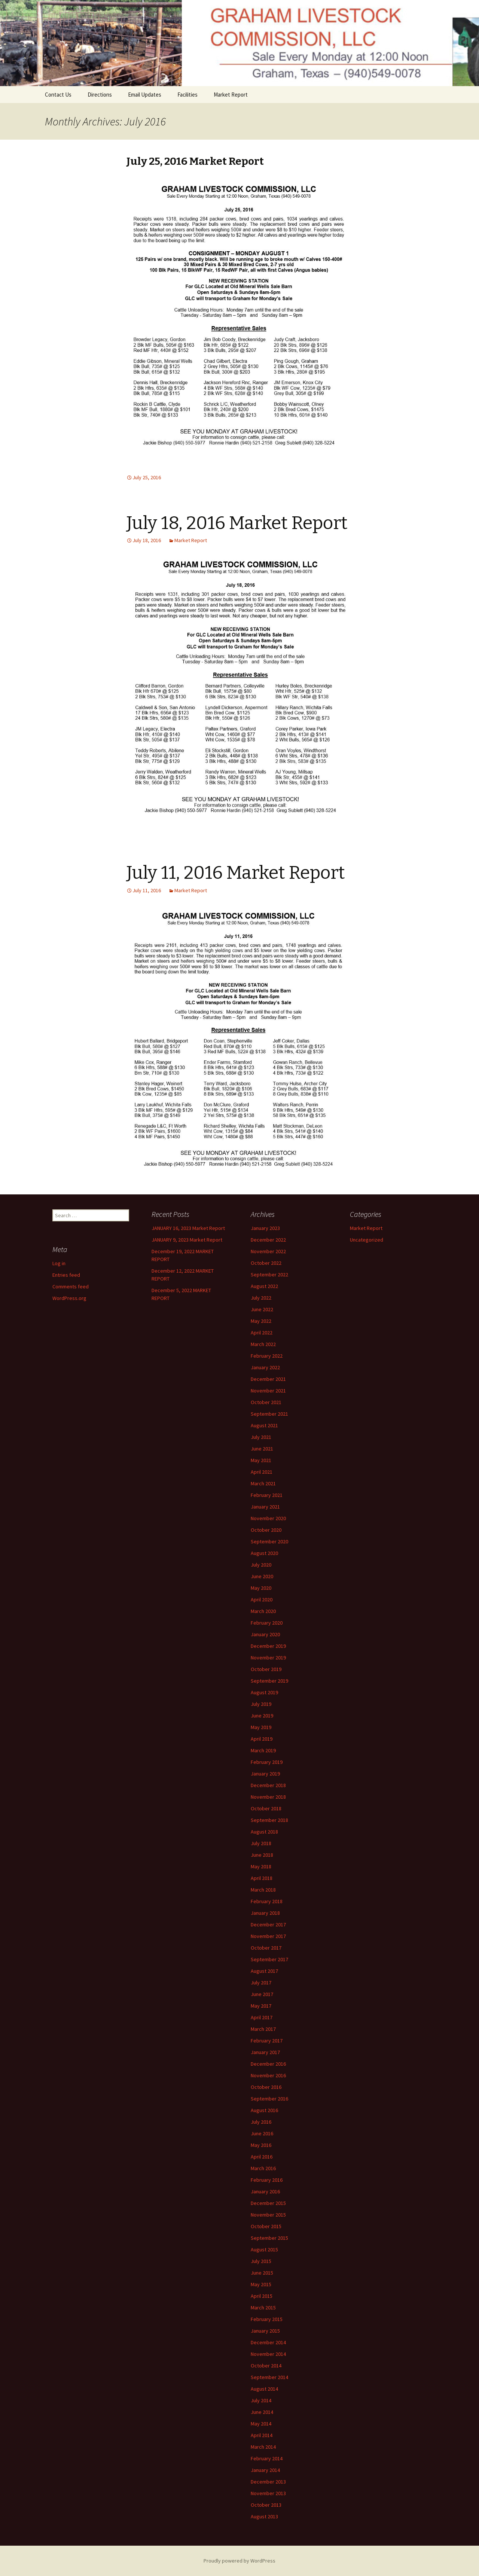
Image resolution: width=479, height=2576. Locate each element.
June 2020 (262, 1576)
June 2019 (262, 1715)
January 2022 (265, 1367)
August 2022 (264, 1286)
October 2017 (266, 1947)
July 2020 (261, 1564)
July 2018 (261, 1843)
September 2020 (269, 1541)
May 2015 (261, 2284)
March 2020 (263, 1611)
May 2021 (261, 1460)
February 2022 (267, 1355)
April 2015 (261, 2296)
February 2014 (267, 2458)
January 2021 (265, 1506)
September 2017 (269, 1959)
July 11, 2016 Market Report (235, 873)
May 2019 (261, 1727)
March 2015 (263, 2307)
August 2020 (264, 1553)
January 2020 (265, 1634)
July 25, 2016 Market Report (195, 161)
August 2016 (264, 2110)
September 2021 (269, 1413)
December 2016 (268, 2063)
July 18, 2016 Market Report (237, 523)
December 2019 (268, 1646)
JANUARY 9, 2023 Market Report (187, 1239)
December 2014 (268, 2342)
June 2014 (262, 2412)
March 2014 (263, 2446)
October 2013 (266, 2504)
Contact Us (58, 94)
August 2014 (264, 2388)
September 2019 (269, 1680)
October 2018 (266, 1808)
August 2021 (264, 1425)
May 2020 (261, 1588)
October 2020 (266, 1530)
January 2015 (265, 2330)
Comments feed (70, 1286)
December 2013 (268, 2481)
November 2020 (268, 1518)
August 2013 (264, 2516)
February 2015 (267, 2319)
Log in (58, 1263)
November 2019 (268, 1657)
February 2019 (267, 1762)
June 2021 (262, 1448)
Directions (100, 94)
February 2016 (267, 2179)
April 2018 (261, 1878)
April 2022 (261, 1332)
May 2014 (261, 2423)
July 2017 (261, 1982)
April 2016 (261, 2156)
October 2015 (266, 2226)
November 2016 (268, 2075)
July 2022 (261, 1297)
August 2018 (264, 1831)
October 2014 (266, 2365)
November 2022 (268, 1251)
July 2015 (261, 2261)
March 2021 (263, 1483)
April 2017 (261, 2017)
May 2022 (261, 1321)
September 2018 (269, 1820)
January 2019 (265, 1773)
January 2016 (265, 2191)
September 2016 (269, 2098)
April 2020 (261, 1599)
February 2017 (267, 2040)
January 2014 (265, 2470)
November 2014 (268, 2354)
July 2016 (261, 2121)
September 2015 (269, 2238)
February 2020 (267, 1622)
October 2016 (266, 2087)
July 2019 (261, 1704)
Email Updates (144, 94)
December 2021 (268, 1379)
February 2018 (267, 1901)
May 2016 (261, 2145)
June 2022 (262, 1309)
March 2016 (263, 2168)
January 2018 (265, 1913)
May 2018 (261, 1866)
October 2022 (266, 1263)
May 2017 (261, 2005)
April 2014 (261, 2435)
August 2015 (264, 2249)
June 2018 (262, 1855)
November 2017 (268, 1936)
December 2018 (268, 1785)
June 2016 (262, 2133)
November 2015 (268, 2214)
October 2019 (266, 1669)
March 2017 (263, 2029)
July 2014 (261, 2400)
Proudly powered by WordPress (239, 2560)
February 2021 (267, 1495)
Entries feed (66, 1275)
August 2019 (264, 1692)
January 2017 (265, 2052)
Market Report (231, 94)
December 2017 (268, 1924)
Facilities (187, 94)
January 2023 (265, 1228)
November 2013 (268, 2493)
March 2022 (263, 1344)
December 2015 (268, 2203)
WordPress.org (69, 1298)
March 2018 (263, 1889)
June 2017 (262, 1994)
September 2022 (269, 1274)
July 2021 (261, 1437)
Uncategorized (366, 1239)
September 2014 (269, 2377)
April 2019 (261, 1738)
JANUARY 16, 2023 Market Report (188, 1228)
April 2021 (261, 1471)
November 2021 (268, 1390)
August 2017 (264, 1971)
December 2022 (268, 1239)
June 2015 (262, 2272)
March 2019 (263, 1750)
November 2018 (268, 1796)
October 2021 (266, 1402)
